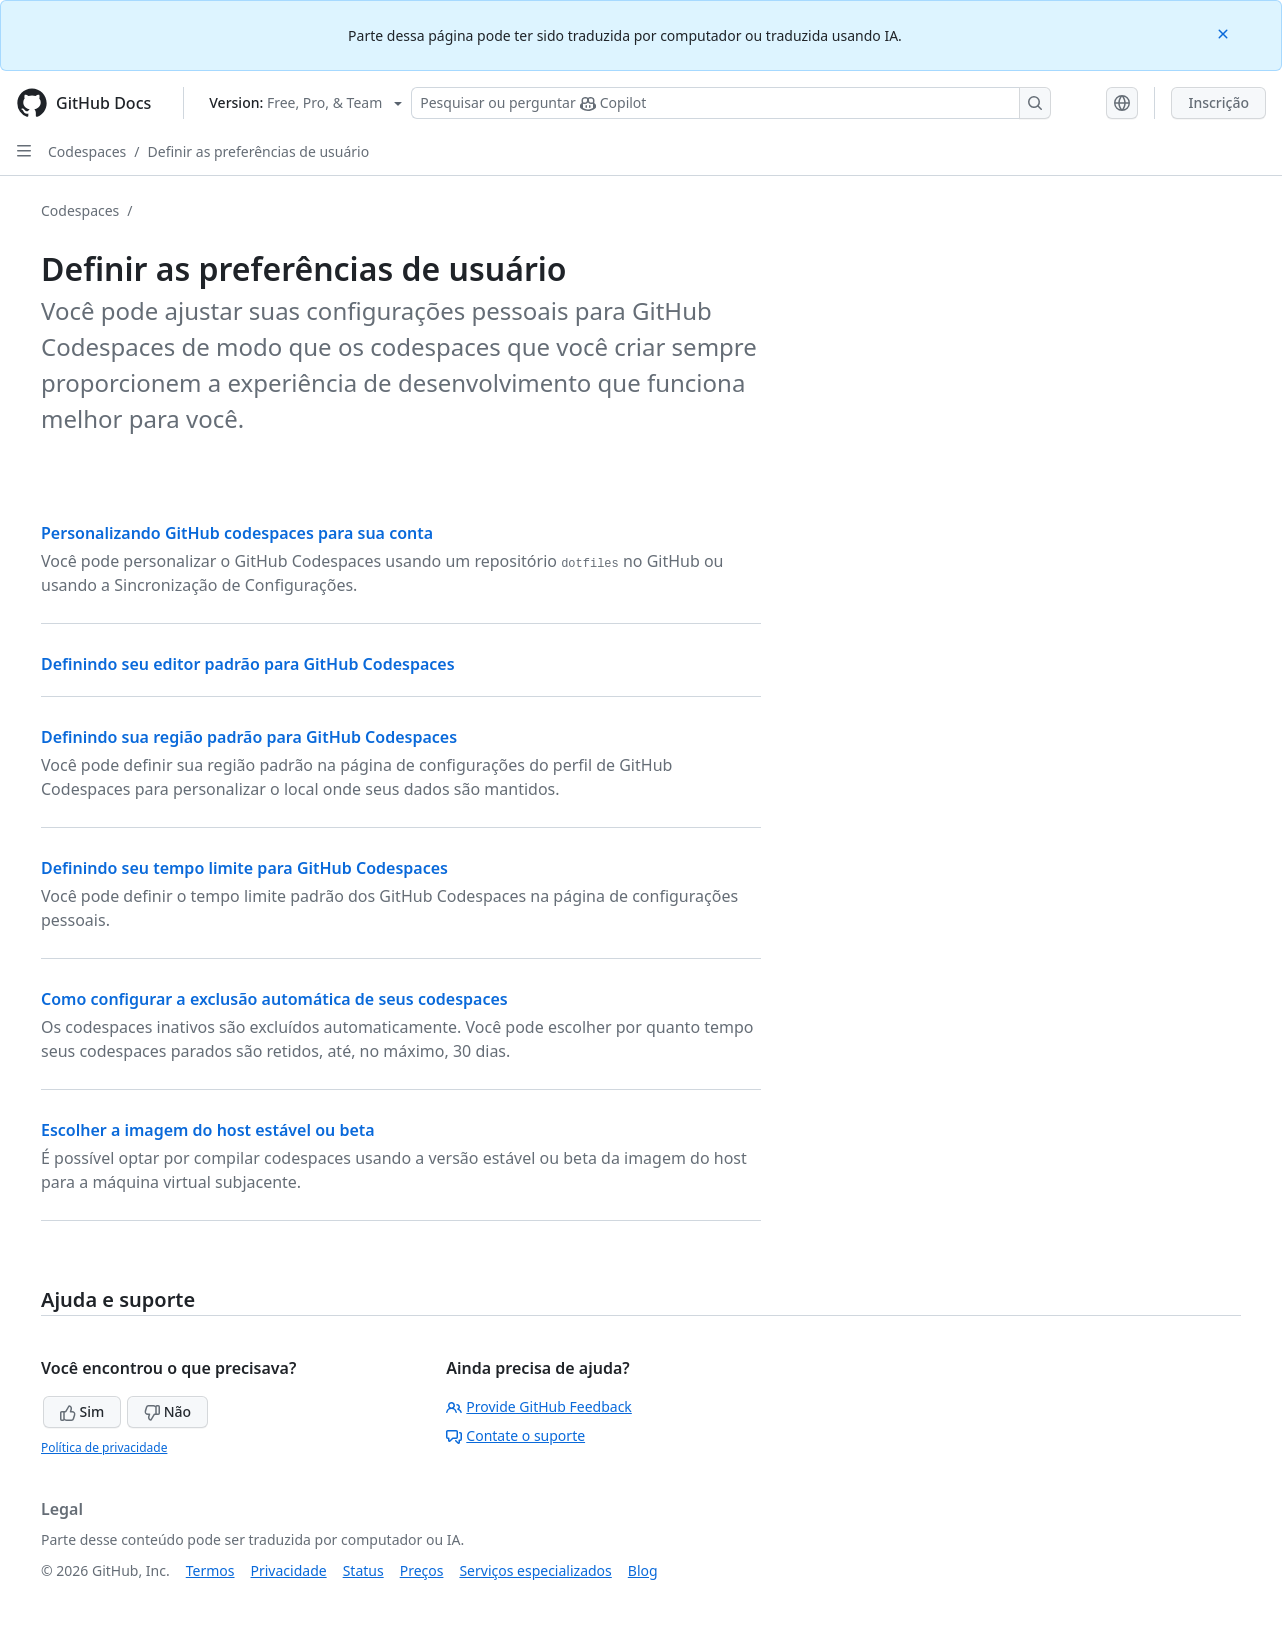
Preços (422, 1570)
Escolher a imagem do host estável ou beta (208, 1130)
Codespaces (87, 151)
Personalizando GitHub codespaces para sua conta (237, 533)
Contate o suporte (515, 1435)
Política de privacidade (104, 1447)
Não (167, 1411)
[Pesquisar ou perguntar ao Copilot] (731, 103)
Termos (210, 1570)
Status (363, 1570)
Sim (82, 1411)
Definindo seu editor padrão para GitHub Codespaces (248, 664)
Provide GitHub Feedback (539, 1406)
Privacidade (289, 1570)
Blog (643, 1570)
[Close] (1225, 32)
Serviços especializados (535, 1570)
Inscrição (1218, 102)
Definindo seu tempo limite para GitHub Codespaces (244, 868)
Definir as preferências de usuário (259, 151)
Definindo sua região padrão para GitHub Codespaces (249, 737)
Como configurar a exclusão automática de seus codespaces (274, 999)
